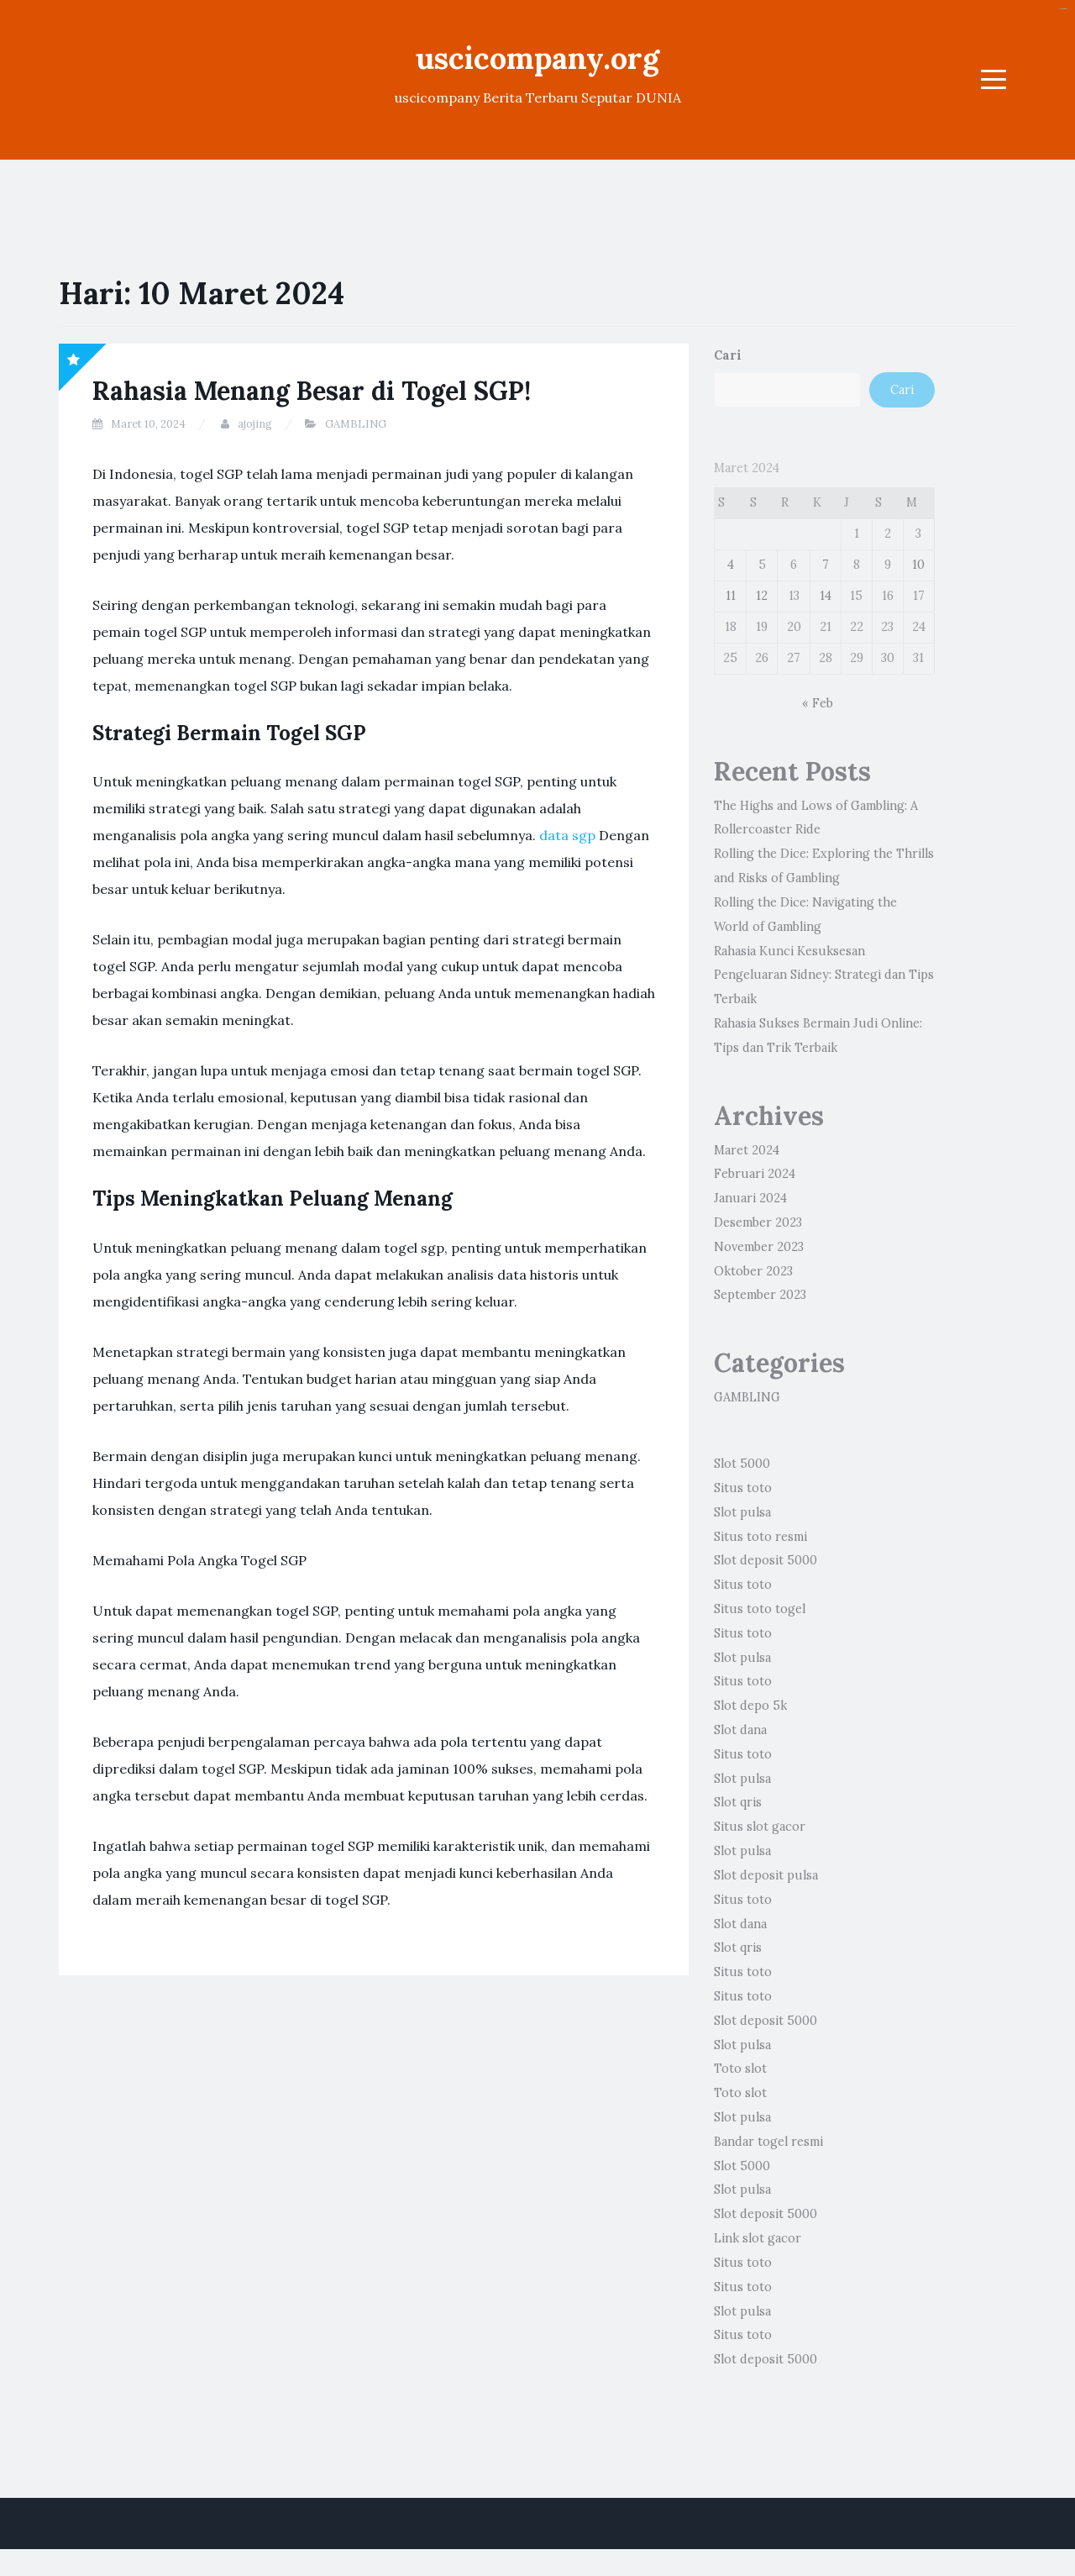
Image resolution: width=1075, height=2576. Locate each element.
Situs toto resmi (760, 1536)
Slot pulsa (742, 1512)
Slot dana (740, 1729)
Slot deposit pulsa (766, 1875)
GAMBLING (355, 424)
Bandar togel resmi (768, 2141)
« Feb (817, 703)
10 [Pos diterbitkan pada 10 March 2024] (918, 564)
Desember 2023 (758, 1222)
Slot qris (738, 1802)
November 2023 (759, 1246)
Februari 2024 (754, 1173)
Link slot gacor (757, 2238)
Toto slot (740, 2068)
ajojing (255, 424)
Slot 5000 (742, 1463)
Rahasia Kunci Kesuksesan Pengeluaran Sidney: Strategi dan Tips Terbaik (824, 975)
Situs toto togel (759, 1609)
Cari (728, 355)
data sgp (567, 835)
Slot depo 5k (750, 1705)
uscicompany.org (537, 58)
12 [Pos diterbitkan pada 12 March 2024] (762, 595)
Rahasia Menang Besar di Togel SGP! (311, 391)
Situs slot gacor (759, 1826)
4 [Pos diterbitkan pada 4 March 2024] (730, 564)
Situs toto (743, 1488)
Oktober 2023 (753, 1271)
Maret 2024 (746, 1150)
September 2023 (760, 1294)
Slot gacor (1064, 8)
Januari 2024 (750, 1198)
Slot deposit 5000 (765, 1560)
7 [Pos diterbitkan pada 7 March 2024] (825, 564)
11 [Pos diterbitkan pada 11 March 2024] (731, 595)
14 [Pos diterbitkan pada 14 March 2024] (825, 595)
